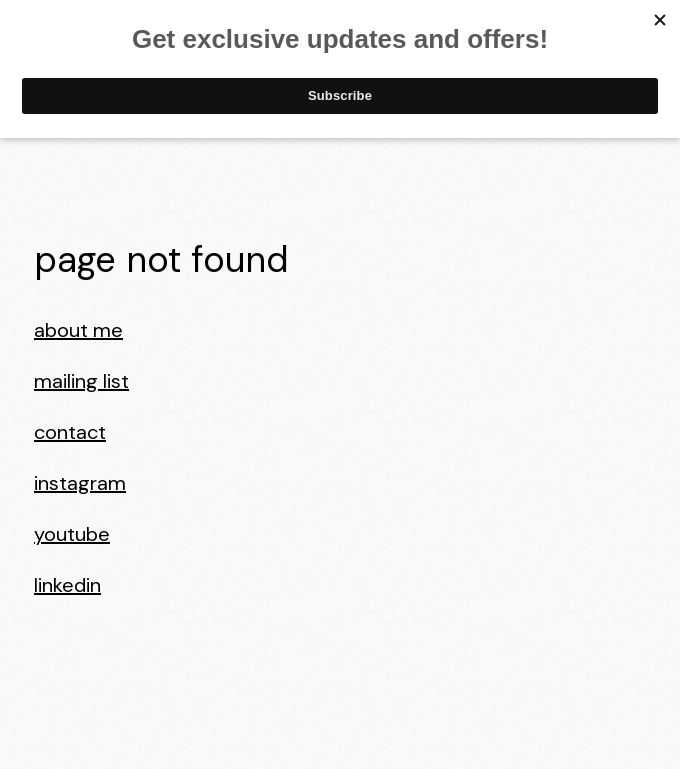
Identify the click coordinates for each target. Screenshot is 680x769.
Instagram (80, 483)
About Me (78, 330)
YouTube (72, 534)
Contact (70, 432)
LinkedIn (67, 585)
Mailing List (81, 381)
